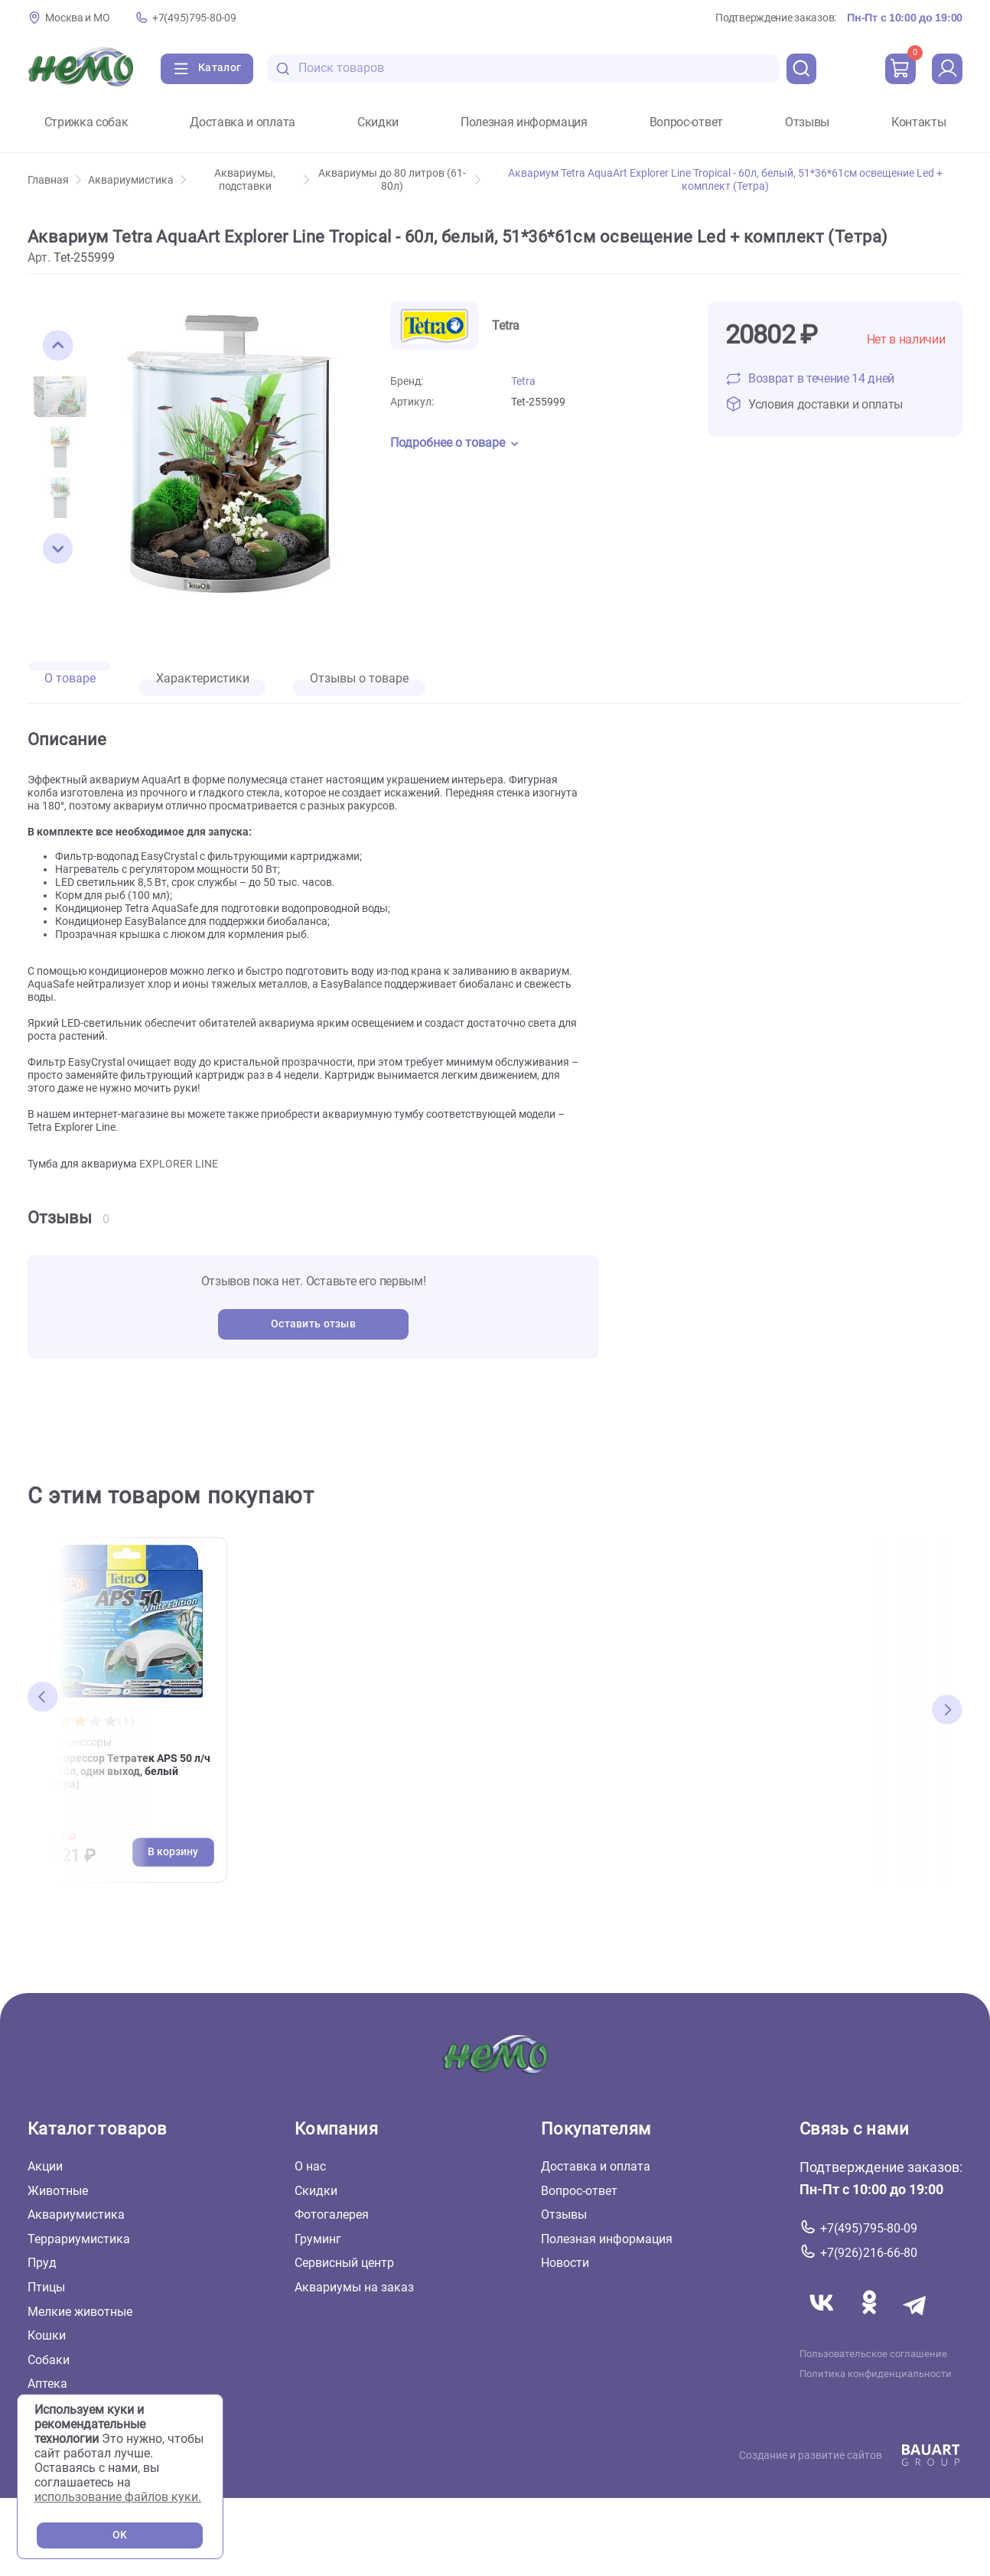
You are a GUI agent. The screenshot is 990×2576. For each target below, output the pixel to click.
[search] (801, 69)
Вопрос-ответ (686, 122)
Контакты (918, 122)
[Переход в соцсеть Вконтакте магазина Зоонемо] (823, 2320)
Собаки (49, 2359)
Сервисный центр (344, 2262)
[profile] (947, 69)
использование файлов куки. (117, 2497)
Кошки (47, 2335)
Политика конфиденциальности (875, 2373)
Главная (54, 180)
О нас (310, 2166)
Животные (58, 2190)
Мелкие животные (80, 2311)
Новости (565, 2262)
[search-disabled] (283, 68)
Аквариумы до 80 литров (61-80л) (399, 180)
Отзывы (807, 122)
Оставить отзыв (313, 1323)
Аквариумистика (137, 180)
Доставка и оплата (242, 122)
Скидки (378, 122)
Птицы (46, 2287)
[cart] (900, 69)
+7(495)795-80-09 (194, 17)
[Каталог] (207, 69)
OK (119, 2535)
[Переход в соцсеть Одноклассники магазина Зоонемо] (870, 2320)
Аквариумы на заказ (354, 2287)
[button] (58, 346)
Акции (45, 2166)
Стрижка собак (86, 122)
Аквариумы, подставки (261, 180)
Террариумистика (79, 2238)
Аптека (47, 2383)
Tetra (523, 381)
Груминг (318, 2238)
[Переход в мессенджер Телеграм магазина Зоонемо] (916, 2320)
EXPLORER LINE (178, 1164)
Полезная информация (524, 122)
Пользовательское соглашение (873, 2353)
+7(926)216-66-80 (868, 2252)
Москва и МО (77, 17)
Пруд (42, 2262)
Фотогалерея (332, 2214)
